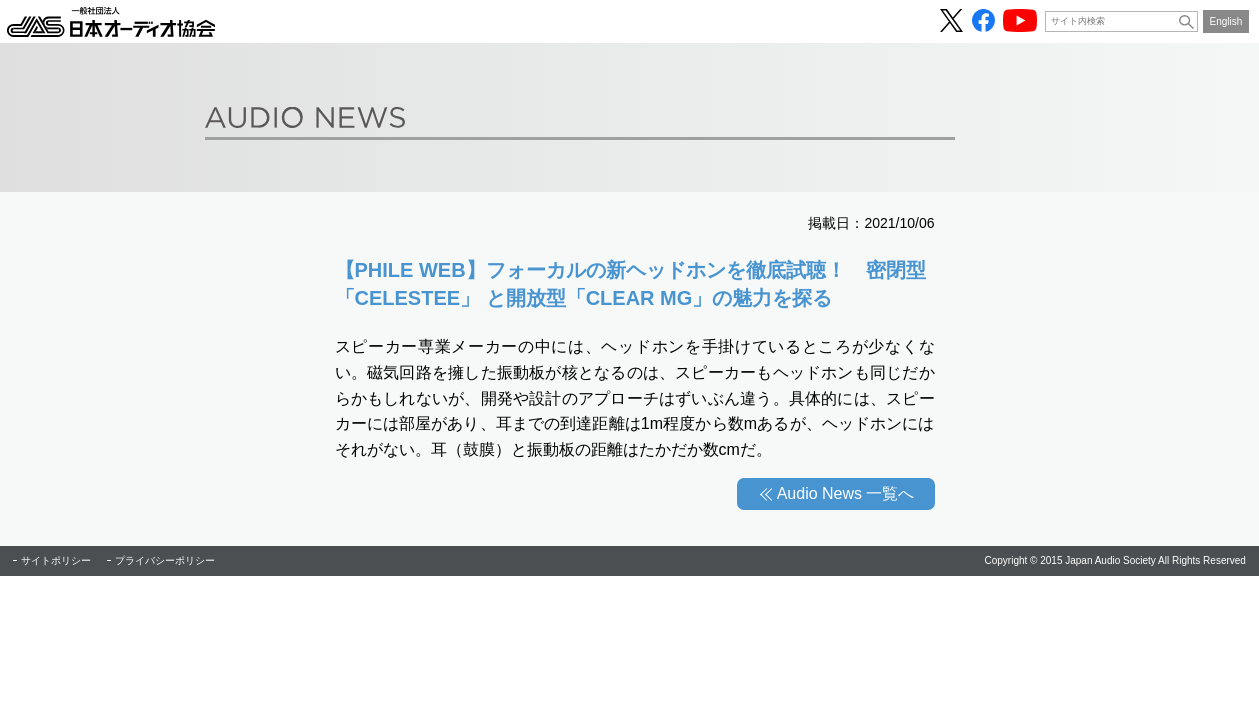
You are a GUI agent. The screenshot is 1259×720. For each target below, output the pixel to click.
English (1226, 21)
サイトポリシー (56, 560)
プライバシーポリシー (165, 560)
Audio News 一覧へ (846, 493)
